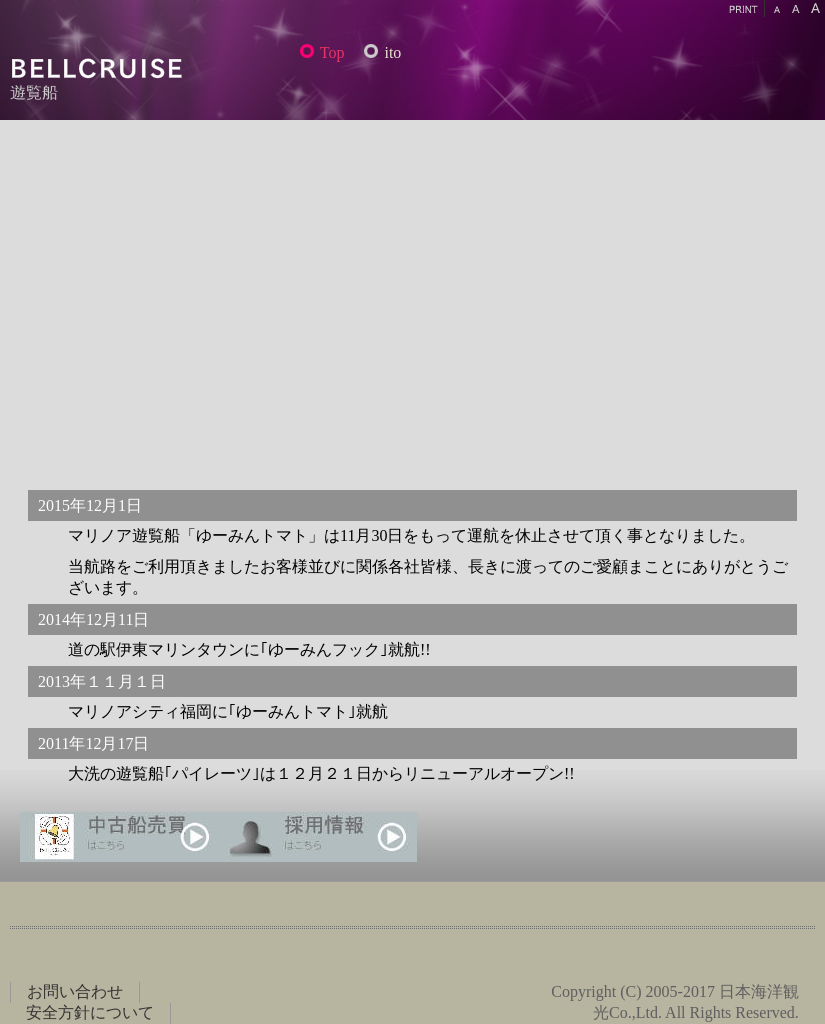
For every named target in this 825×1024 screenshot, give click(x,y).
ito (392, 52)
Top (332, 52)
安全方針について (90, 1012)
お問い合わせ (75, 991)
